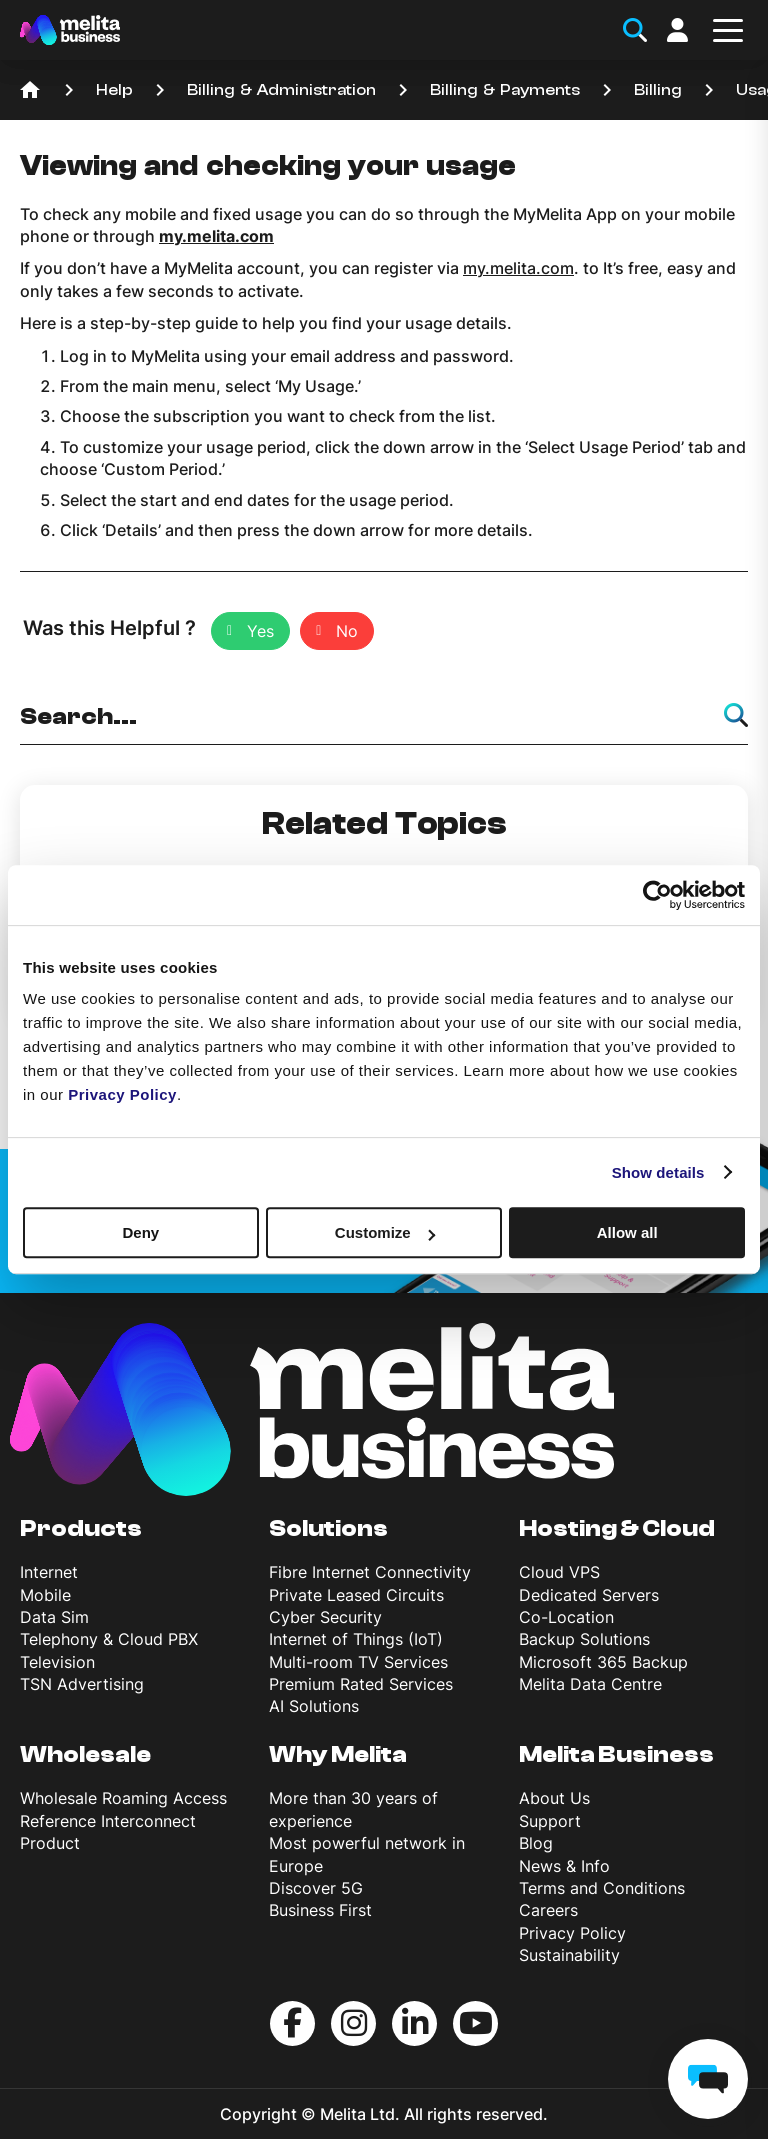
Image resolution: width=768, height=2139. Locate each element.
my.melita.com (518, 268)
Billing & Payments (505, 90)
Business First (320, 1910)
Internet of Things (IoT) (356, 1639)
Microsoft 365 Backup (603, 1662)
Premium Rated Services (361, 1684)
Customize (385, 1232)
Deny (140, 1232)
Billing (658, 90)
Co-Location (566, 1617)
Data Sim (54, 1617)
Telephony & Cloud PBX (109, 1639)
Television (57, 1662)
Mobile (45, 1595)
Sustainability (569, 1955)
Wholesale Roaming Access (123, 1798)
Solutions (328, 1528)
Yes (260, 631)
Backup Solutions (584, 1639)
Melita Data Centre (590, 1684)
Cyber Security (325, 1617)
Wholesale (85, 1754)
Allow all (627, 1232)
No (347, 631)
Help (114, 90)
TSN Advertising (82, 1684)
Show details (658, 1172)
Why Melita (338, 1754)
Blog (536, 1843)
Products (81, 1528)
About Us (554, 1798)
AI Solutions (314, 1706)
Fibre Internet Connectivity (370, 1572)
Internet (49, 1572)
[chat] (708, 2079)
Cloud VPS (559, 1572)
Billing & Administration (281, 90)
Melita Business (616, 1754)
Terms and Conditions (602, 1888)
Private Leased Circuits (356, 1595)
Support (550, 1821)
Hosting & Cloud (617, 1528)
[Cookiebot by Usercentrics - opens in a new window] (657, 895)
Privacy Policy (572, 1933)
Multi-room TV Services (358, 1662)
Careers (548, 1910)
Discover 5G (316, 1888)
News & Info (564, 1866)
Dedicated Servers (589, 1595)
